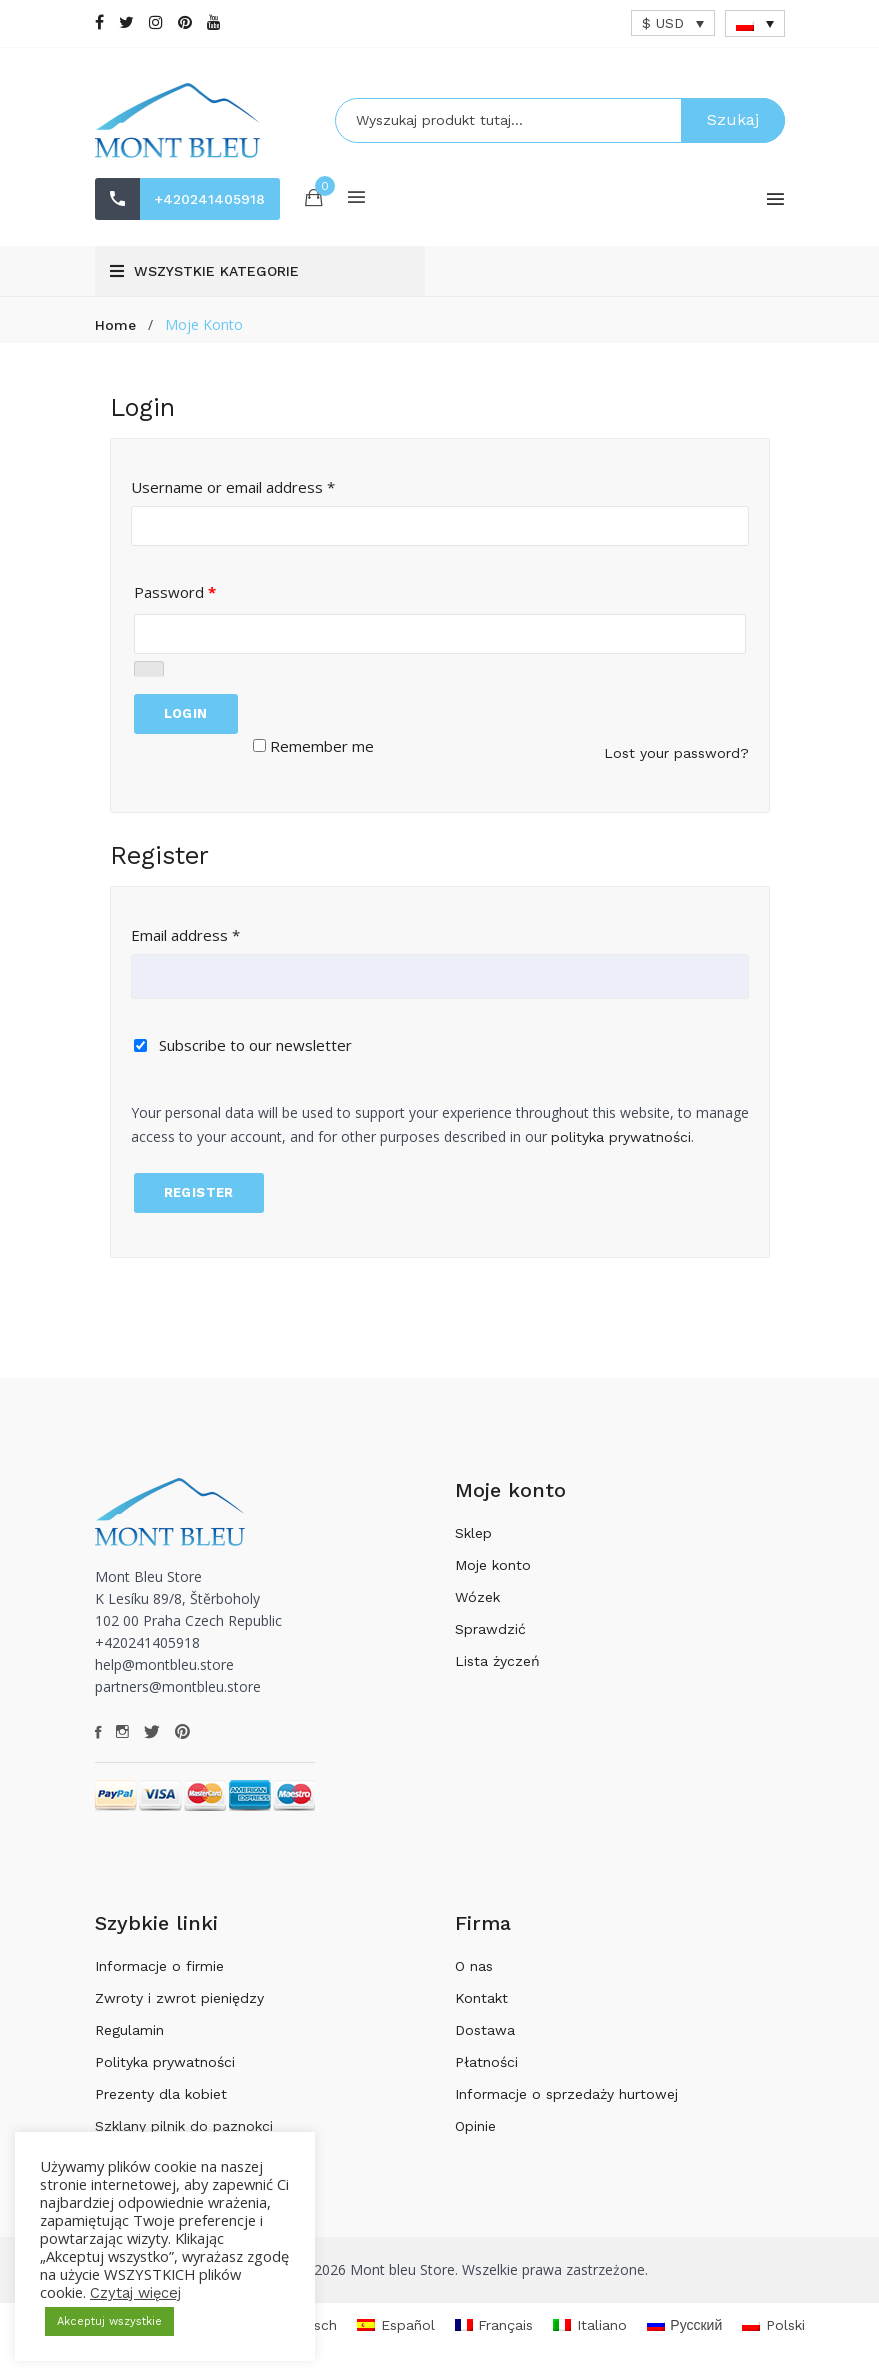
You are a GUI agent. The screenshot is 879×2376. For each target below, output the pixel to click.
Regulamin (129, 2030)
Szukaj (733, 119)
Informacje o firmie (159, 1966)
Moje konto (493, 1565)
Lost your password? (676, 753)
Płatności (486, 2062)
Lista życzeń (497, 1661)
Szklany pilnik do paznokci (184, 2126)
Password (175, 592)
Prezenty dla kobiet (161, 2094)
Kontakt (481, 1998)
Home (115, 325)
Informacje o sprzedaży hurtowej (566, 2094)
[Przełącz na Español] (396, 2325)
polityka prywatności (621, 1137)
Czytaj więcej (135, 2293)
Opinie (475, 2126)
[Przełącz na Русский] (685, 2325)
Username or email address (233, 487)
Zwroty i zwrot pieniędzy (179, 1998)
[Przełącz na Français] (494, 2325)
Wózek (477, 1597)
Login (186, 713)
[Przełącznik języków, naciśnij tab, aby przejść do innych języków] (755, 23)
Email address (185, 935)
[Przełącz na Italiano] (590, 2325)
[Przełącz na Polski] (773, 2325)
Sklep (473, 1533)
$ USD (663, 23)
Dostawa (485, 2030)
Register (199, 1192)
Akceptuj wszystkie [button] (109, 2321)
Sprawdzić (490, 1629)
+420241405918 (210, 199)
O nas (474, 1966)
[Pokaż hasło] (149, 669)
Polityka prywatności (165, 2062)
